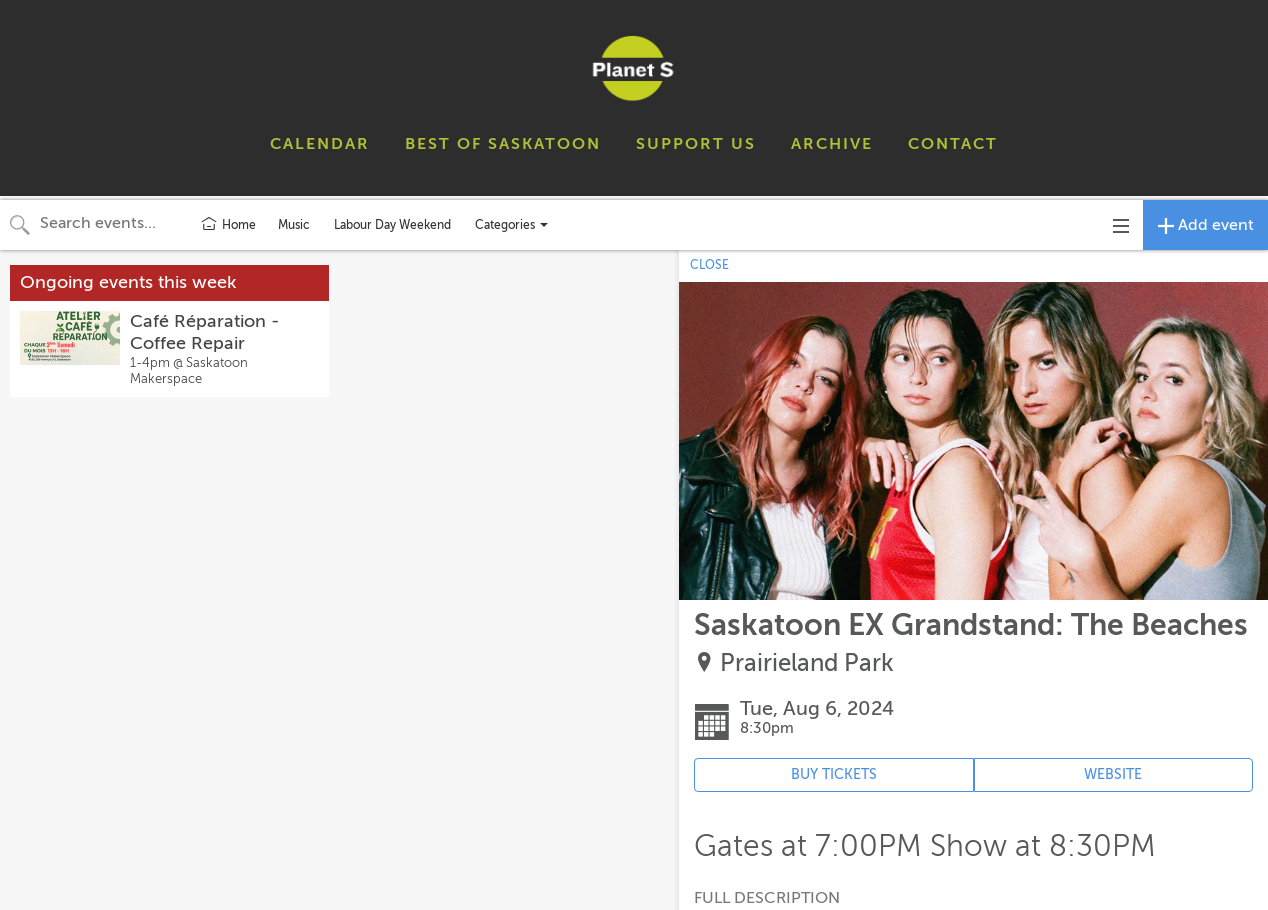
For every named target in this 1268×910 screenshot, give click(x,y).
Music (294, 225)
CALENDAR (320, 144)
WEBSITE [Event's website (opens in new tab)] (1113, 774)
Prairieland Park (807, 663)
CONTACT (953, 144)
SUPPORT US (696, 144)
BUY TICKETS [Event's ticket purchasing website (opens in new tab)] (834, 774)
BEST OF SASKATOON (503, 144)
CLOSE (709, 265)
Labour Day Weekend (392, 225)
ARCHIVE (832, 144)
